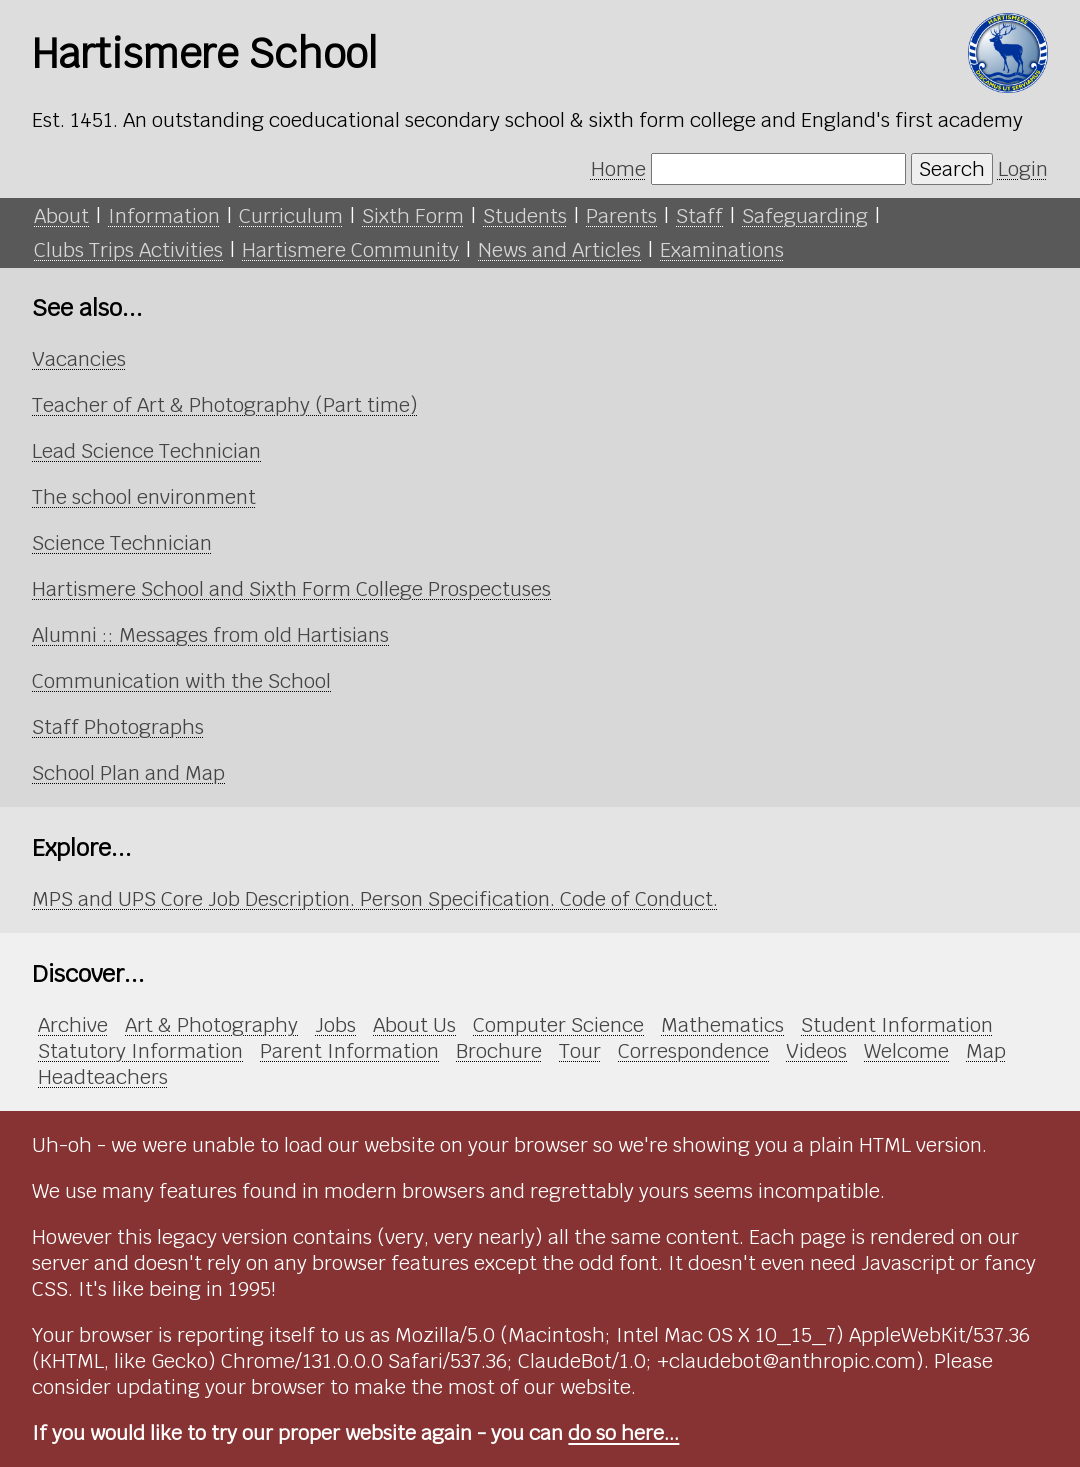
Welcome (906, 1051)
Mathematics (722, 1025)
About (61, 216)
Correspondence (693, 1051)
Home (618, 169)
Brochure (499, 1051)
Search (952, 169)
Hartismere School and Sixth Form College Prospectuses (291, 589)
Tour (580, 1051)
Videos (816, 1051)
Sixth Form (413, 216)
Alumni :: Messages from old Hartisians (210, 635)
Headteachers (103, 1077)
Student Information (897, 1025)
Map (986, 1051)
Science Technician (122, 543)
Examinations (722, 250)
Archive (73, 1025)
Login (1023, 169)
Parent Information (349, 1051)
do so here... (623, 1433)
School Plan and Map (128, 773)
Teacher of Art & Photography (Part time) (225, 405)
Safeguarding (805, 216)
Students (525, 216)
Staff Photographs (118, 727)
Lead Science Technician (146, 451)
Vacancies (79, 359)
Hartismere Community (350, 250)
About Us (414, 1025)
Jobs (335, 1025)
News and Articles (559, 250)
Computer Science (558, 1025)
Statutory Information (140, 1051)
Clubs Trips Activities (128, 250)
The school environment (144, 497)
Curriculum (291, 216)
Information (164, 216)
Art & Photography (211, 1025)
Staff (699, 216)
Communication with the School (181, 681)
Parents (621, 216)
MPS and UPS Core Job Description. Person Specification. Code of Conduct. (375, 899)
